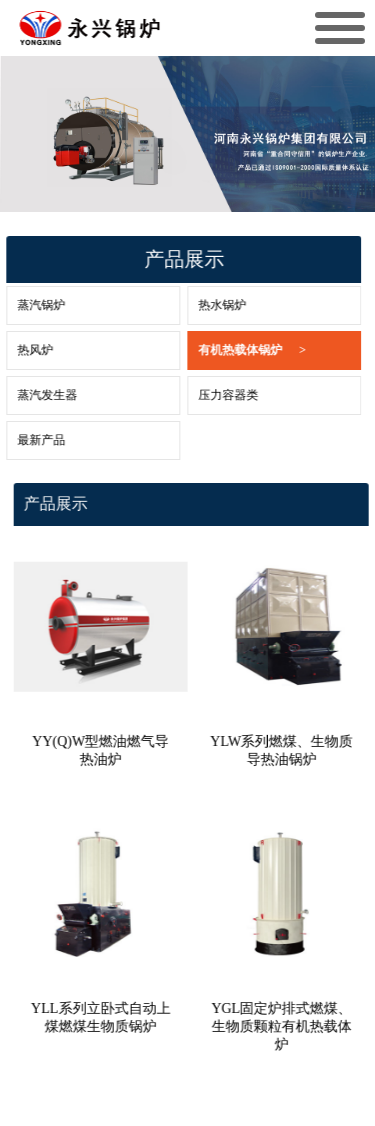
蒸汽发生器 (37, 395)
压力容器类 (218, 395)
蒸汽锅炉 (31, 305)
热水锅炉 (212, 305)
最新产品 (31, 440)
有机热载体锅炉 (242, 350)
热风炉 (25, 350)
